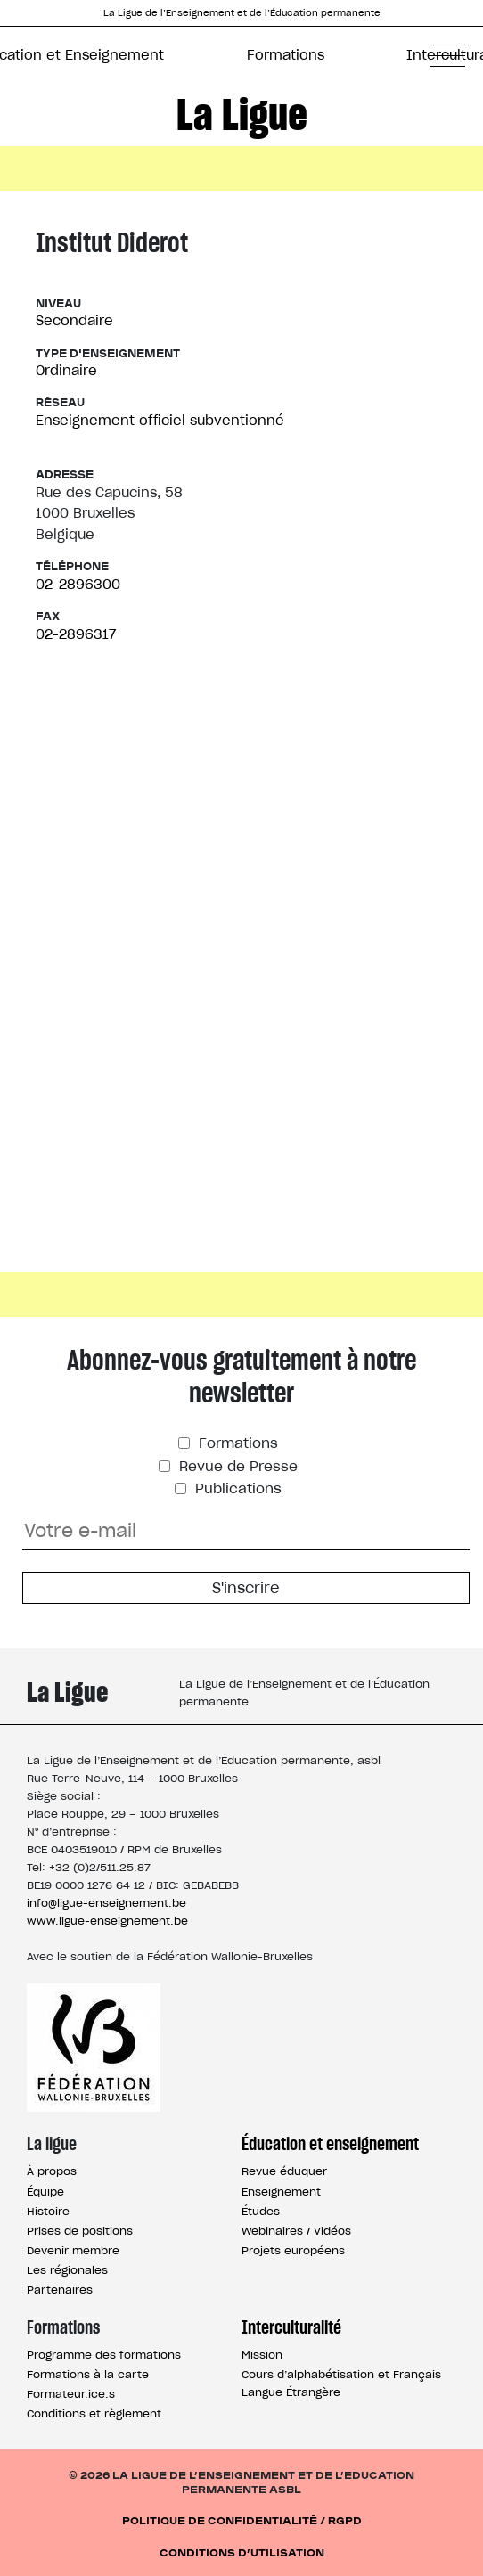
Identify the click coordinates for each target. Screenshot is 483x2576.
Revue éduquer (284, 2171)
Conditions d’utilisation (242, 2551)
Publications (236, 1488)
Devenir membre (73, 2250)
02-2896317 (76, 634)
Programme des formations (104, 2354)
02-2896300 (78, 584)
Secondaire (74, 320)
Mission (262, 2354)
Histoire (48, 2211)
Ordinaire (66, 370)
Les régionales (67, 2270)
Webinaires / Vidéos (296, 2230)
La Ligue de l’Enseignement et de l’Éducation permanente (242, 13)
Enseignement (281, 2191)
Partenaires (60, 2289)
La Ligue (241, 114)
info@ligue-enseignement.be (106, 1903)
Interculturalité (291, 2327)
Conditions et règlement (94, 2413)
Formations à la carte (88, 2374)
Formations (285, 54)
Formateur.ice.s (71, 2393)
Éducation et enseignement (330, 2143)
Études (261, 2211)
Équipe (45, 2191)
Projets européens (293, 2250)
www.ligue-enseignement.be (107, 1920)
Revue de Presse (236, 1466)
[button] (447, 55)
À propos (52, 2171)
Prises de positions (80, 2230)
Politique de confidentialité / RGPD (242, 2519)
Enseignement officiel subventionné (160, 420)
